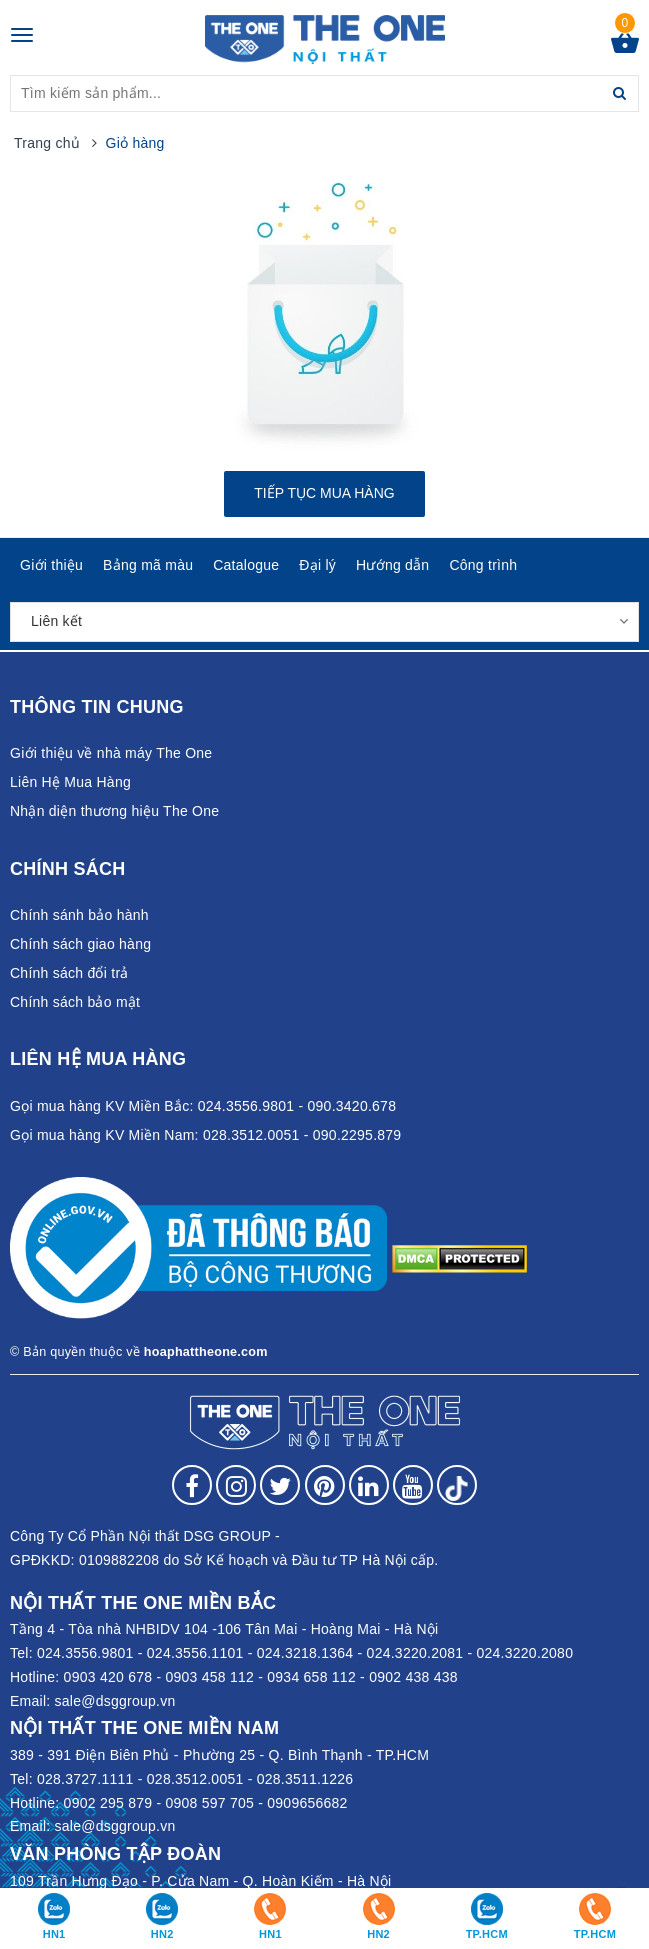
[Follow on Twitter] (280, 1485)
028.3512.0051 (195, 1779)
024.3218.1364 (305, 1653)
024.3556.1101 (195, 1653)
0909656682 (307, 1803)
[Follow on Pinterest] (325, 1485)
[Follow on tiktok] (457, 1485)
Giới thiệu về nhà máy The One (111, 753)
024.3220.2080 (525, 1653)
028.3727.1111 (85, 1779)
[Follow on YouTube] (413, 1485)
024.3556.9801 (85, 1653)
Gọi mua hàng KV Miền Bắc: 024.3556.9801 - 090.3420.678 (203, 1106)
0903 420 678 (108, 1677)
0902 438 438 (413, 1677)
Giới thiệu (51, 565)
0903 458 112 (209, 1677)
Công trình (483, 565)
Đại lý (317, 565)
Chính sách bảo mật (75, 1002)
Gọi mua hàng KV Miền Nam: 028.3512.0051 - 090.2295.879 (205, 1135)
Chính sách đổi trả (69, 973)
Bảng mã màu (148, 565)
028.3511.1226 (305, 1779)
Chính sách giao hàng (80, 944)
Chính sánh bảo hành (79, 915)
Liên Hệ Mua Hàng (70, 782)
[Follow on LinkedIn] (369, 1485)
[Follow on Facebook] (192, 1485)
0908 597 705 (209, 1803)
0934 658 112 (311, 1677)
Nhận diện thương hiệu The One (114, 811)
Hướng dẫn (392, 565)
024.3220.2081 (415, 1653)
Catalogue (246, 565)
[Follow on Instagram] (236, 1485)
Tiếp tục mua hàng (324, 493)
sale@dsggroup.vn (115, 1701)
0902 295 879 (108, 1803)
